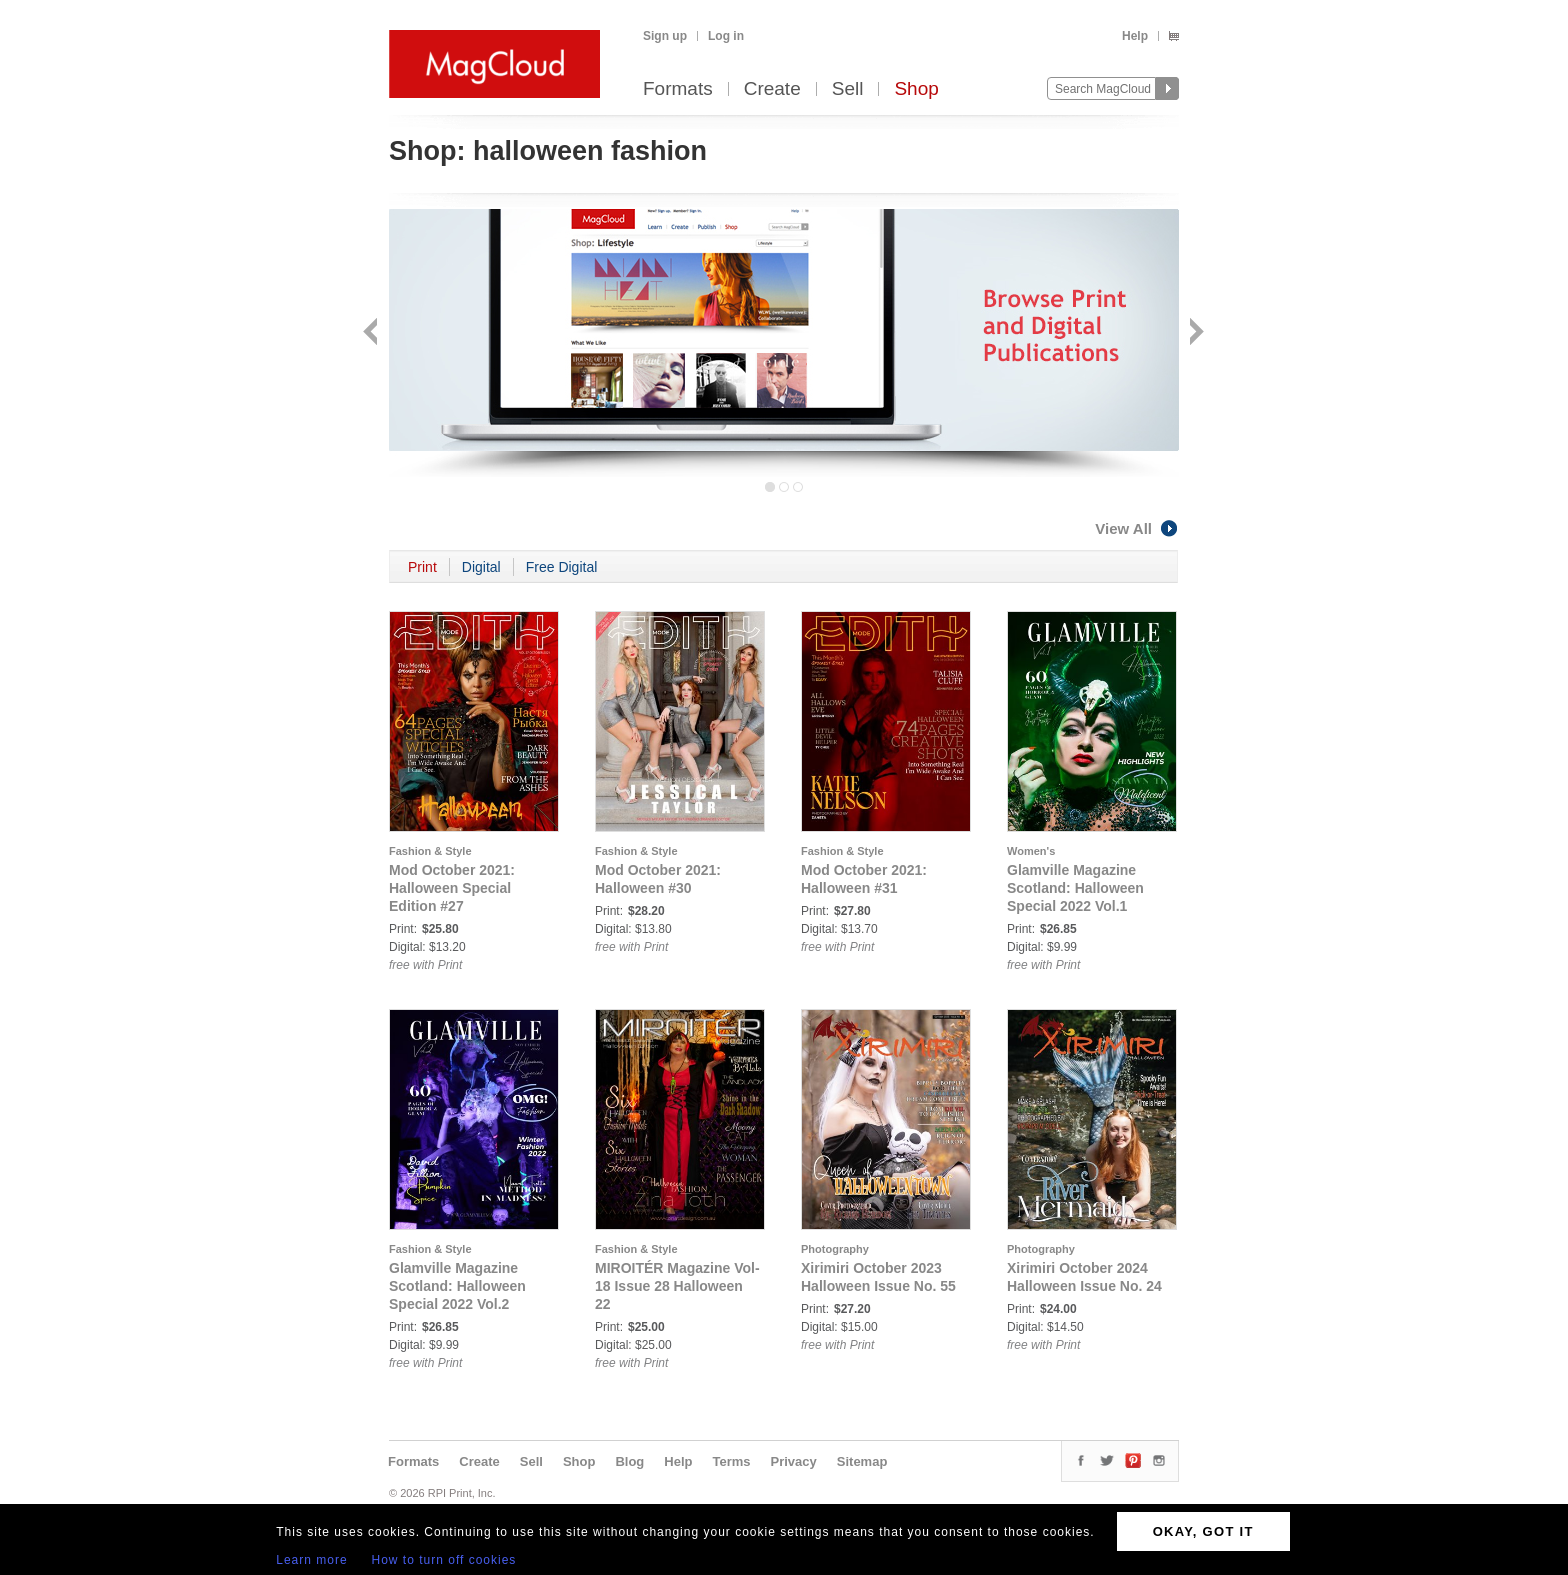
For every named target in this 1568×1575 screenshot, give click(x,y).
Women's (1031, 851)
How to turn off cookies (444, 1560)
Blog (629, 1461)
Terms (731, 1461)
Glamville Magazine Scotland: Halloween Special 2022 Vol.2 (457, 1286)
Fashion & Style (430, 851)
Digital (481, 567)
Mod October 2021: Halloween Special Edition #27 (452, 888)
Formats (678, 89)
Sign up (665, 36)
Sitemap (862, 1461)
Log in (726, 36)
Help (1135, 36)
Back (372, 333)
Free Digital (562, 567)
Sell (848, 89)
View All (1137, 528)
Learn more (311, 1560)
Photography (835, 1249)
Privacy (794, 1461)
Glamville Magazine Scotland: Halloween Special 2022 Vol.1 (1075, 888)
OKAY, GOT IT (1203, 1531)
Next (1194, 333)
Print (422, 567)
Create (772, 89)
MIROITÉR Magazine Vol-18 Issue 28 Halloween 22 (677, 1286)
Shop (916, 89)
